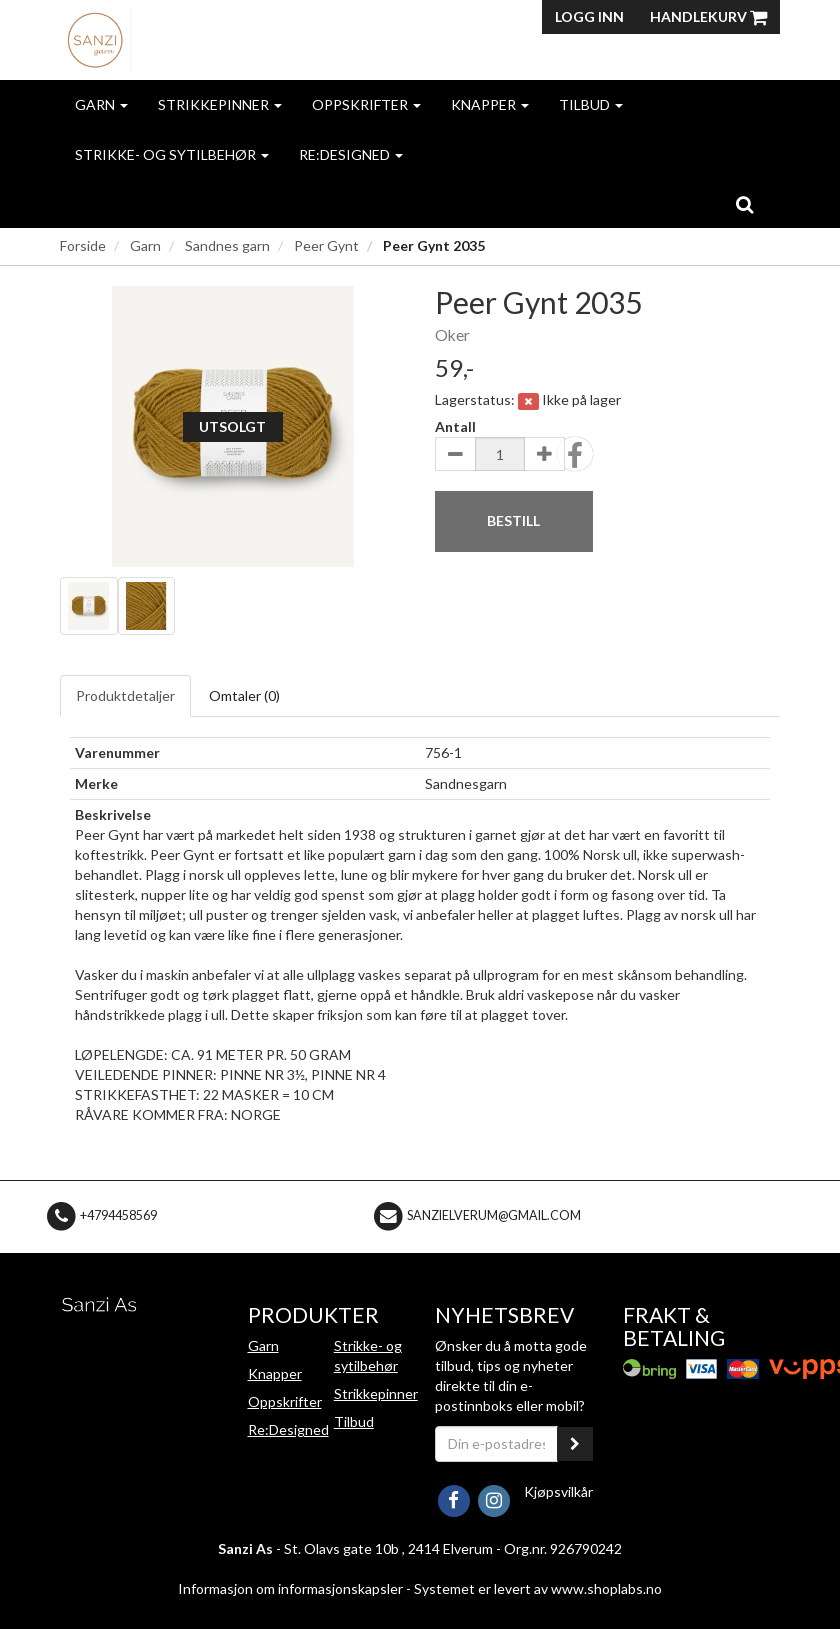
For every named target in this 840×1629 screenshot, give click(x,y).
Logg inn (589, 16)
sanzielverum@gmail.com (494, 1215)
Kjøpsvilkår (558, 1491)
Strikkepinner (220, 104)
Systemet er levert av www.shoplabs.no (538, 1588)
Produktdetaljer (125, 695)
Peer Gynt (326, 245)
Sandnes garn (227, 245)
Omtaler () (244, 695)
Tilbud (591, 104)
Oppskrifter (366, 104)
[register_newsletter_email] (575, 1444)
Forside (83, 245)
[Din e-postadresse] (496, 1444)
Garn (101, 104)
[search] (744, 204)
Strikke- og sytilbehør (172, 154)
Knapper (490, 104)
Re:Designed (351, 154)
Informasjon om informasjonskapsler (290, 1588)
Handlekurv (708, 16)
